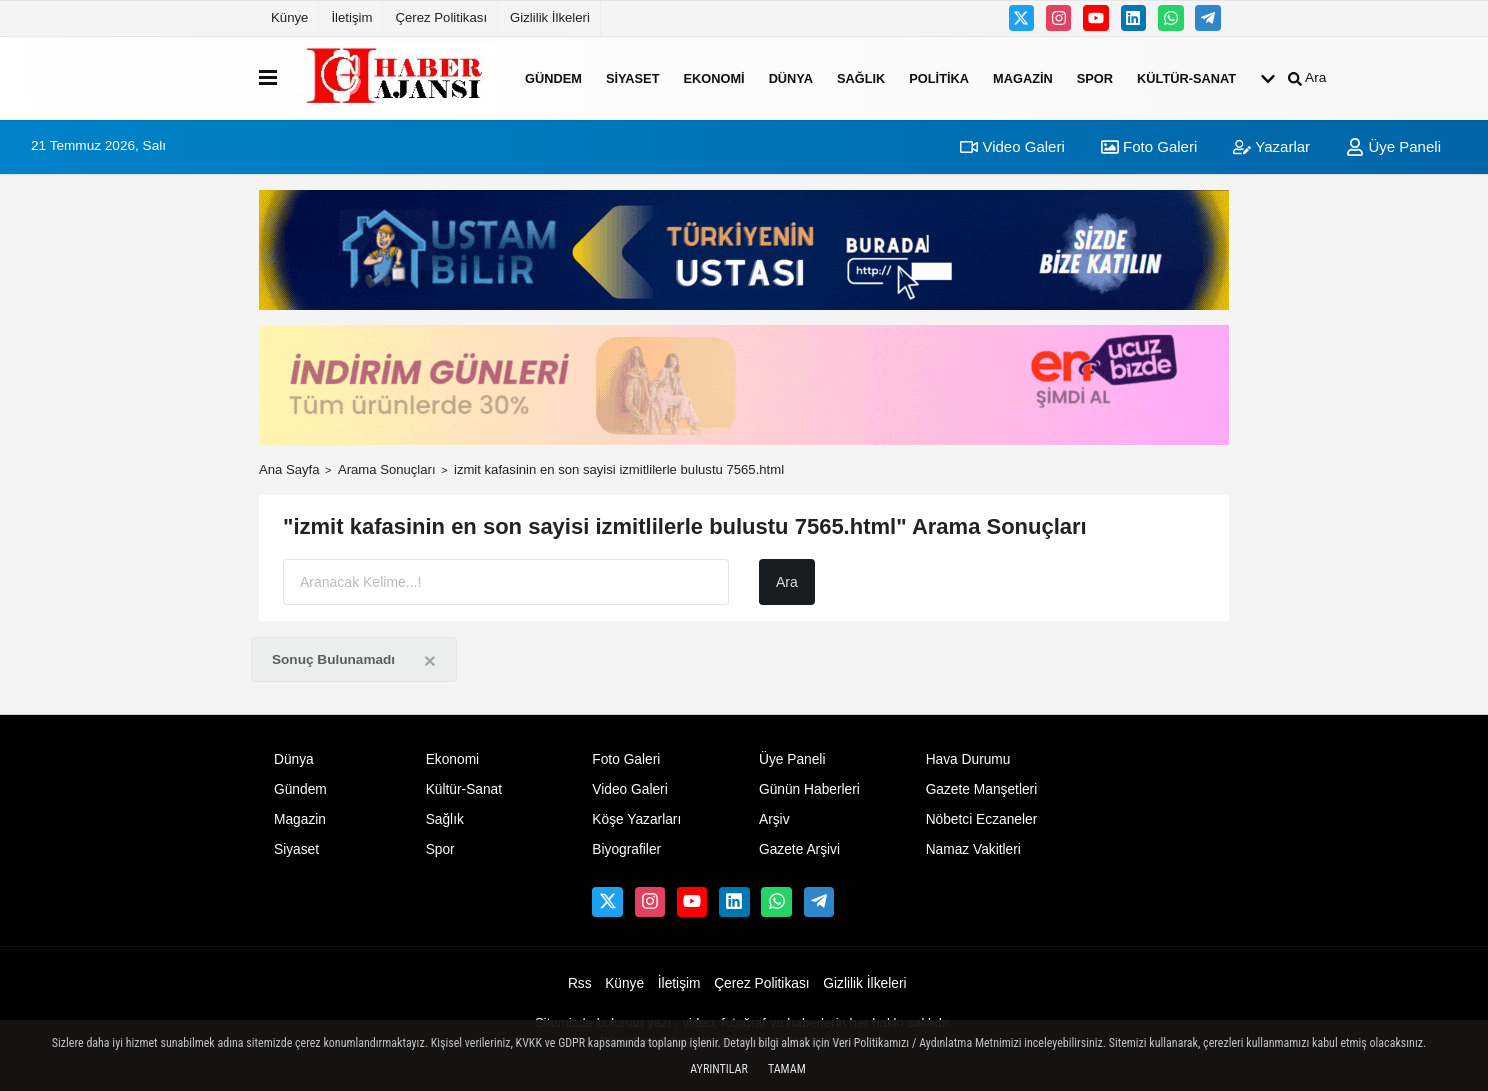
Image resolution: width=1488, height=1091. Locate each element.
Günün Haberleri (809, 789)
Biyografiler (626, 849)
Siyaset (633, 77)
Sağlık (861, 77)
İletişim (351, 17)
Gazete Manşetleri (982, 789)
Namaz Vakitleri (973, 849)
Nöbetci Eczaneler (982, 819)
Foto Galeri (1149, 146)
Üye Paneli (1393, 146)
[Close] (430, 660)
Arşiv (774, 819)
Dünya (791, 77)
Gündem (553, 77)
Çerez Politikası (441, 17)
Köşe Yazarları (636, 819)
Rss (580, 983)
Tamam (787, 1069)
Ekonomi (713, 77)
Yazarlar (1271, 146)
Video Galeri (1012, 146)
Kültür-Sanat (1186, 77)
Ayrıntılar (719, 1069)
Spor (1095, 77)
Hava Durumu (968, 759)
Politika (939, 77)
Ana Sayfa (289, 469)
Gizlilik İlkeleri (550, 17)
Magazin (1023, 77)
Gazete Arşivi (799, 849)
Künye (289, 17)
